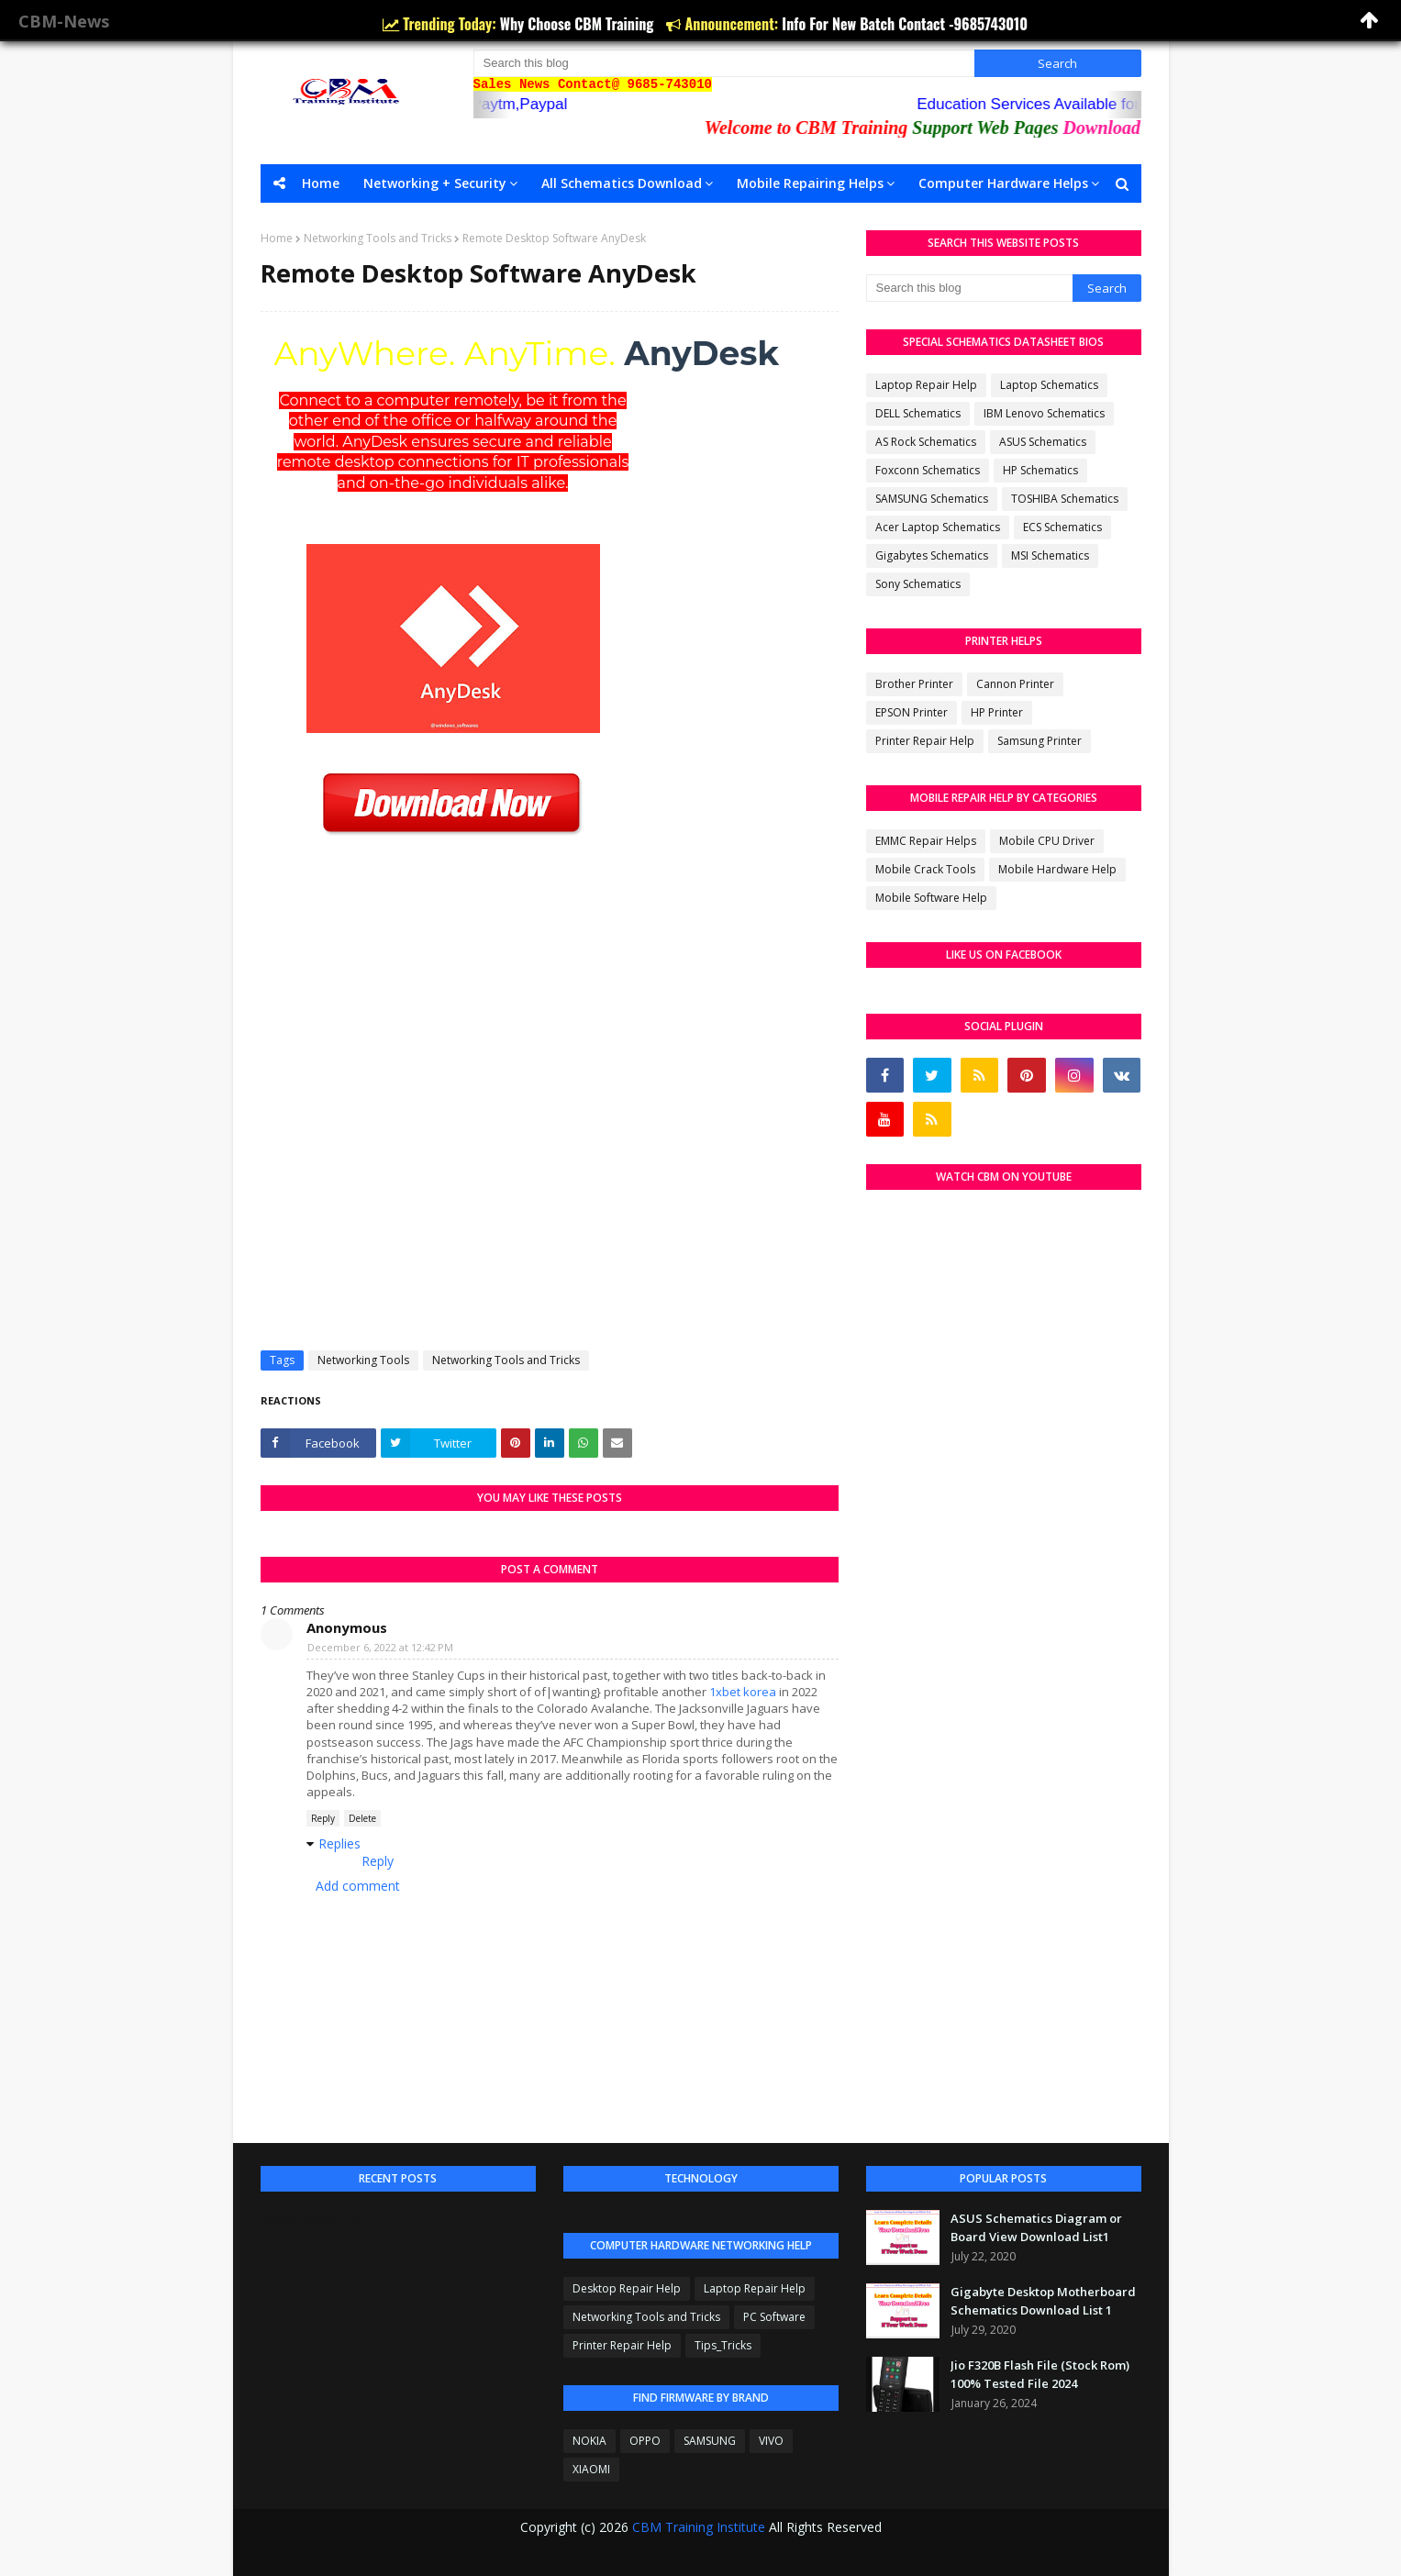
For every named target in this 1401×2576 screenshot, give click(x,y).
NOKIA (589, 2440)
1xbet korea (742, 1691)
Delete (362, 1818)
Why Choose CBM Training (579, 24)
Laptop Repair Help (926, 385)
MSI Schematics (1050, 555)
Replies (339, 1843)
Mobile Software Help (931, 897)
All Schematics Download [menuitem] (621, 183)
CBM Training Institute (698, 2527)
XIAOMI (591, 2469)
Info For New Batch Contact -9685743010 (905, 24)
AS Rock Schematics (925, 442)
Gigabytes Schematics (931, 555)
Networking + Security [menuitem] (434, 183)
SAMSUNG (710, 2440)
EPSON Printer (911, 712)
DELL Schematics (918, 413)
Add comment (358, 1885)
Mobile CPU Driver (1047, 841)
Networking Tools (363, 1360)
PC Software (774, 2317)
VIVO (771, 2440)
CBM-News (63, 21)
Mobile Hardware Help (1057, 869)
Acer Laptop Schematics (937, 527)
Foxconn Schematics (927, 470)
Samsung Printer (1039, 741)
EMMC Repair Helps (925, 841)
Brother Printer (914, 684)
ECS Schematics (1062, 527)
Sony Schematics (918, 584)
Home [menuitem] (320, 183)
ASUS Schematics (1042, 442)
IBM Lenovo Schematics (1044, 413)
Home (277, 238)
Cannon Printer (1015, 684)
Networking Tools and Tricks (377, 238)
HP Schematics (1040, 470)
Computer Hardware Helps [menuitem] (1003, 183)
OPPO (645, 2440)
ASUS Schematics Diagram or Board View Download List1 (1036, 2227)
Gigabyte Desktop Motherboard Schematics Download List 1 (1043, 2300)
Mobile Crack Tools (925, 869)
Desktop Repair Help (627, 2288)
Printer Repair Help (924, 741)
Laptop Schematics (1049, 385)
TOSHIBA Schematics (1064, 498)
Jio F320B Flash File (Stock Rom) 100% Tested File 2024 (1040, 2374)
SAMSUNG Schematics (931, 498)
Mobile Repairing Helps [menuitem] (810, 183)
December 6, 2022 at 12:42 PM (380, 1647)
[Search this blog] (723, 63)
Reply (323, 1818)
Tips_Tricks (723, 2345)
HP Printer (997, 712)
